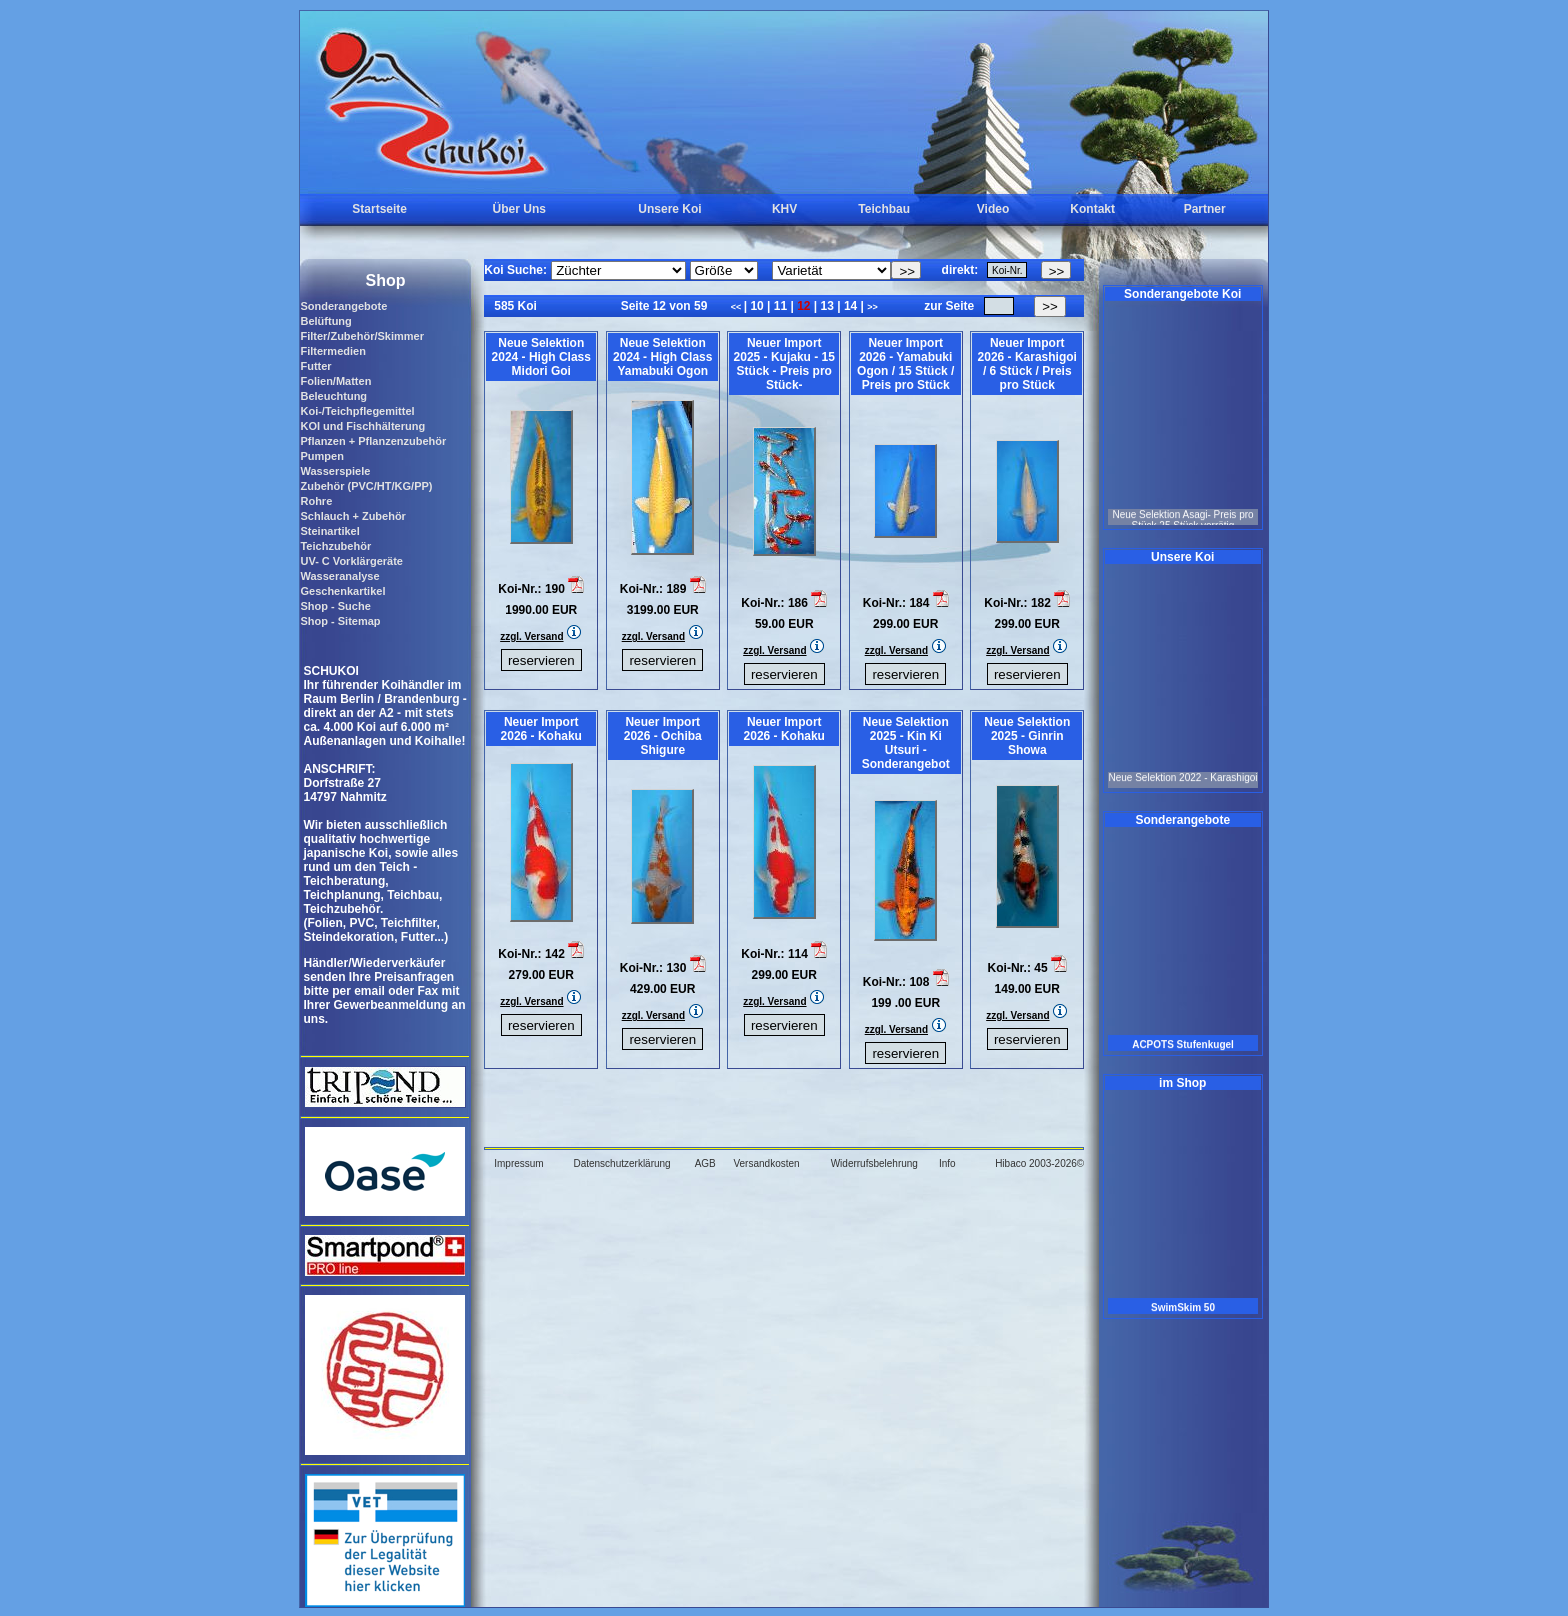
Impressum (518, 1163)
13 (827, 306)
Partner (1205, 209)
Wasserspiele (335, 471)
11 (780, 306)
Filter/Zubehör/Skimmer (361, 336)
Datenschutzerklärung (621, 1163)
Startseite (379, 209)
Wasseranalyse (339, 576)
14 (851, 306)
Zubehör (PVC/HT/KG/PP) (366, 486)
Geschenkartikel (342, 591)
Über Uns (519, 209)
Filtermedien (332, 351)
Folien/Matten (335, 381)
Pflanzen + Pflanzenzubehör (373, 441)
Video (993, 209)
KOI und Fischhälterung (362, 426)
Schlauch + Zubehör (352, 516)
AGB (705, 1163)
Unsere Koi (669, 209)
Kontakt (1092, 209)
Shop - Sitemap (340, 621)
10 (757, 306)
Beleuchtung (333, 396)
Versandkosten (766, 1163)
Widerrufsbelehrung (874, 1163)
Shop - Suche (335, 606)
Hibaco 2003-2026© (1039, 1163)
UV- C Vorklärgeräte (351, 561)
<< (737, 307)
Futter (315, 366)
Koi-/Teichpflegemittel (357, 411)
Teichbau (884, 209)
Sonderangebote (343, 306)
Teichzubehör (335, 546)
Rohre (316, 501)
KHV (784, 209)
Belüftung (325, 321)
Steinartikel (329, 531)
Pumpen (321, 456)
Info (947, 1163)
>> (872, 307)
